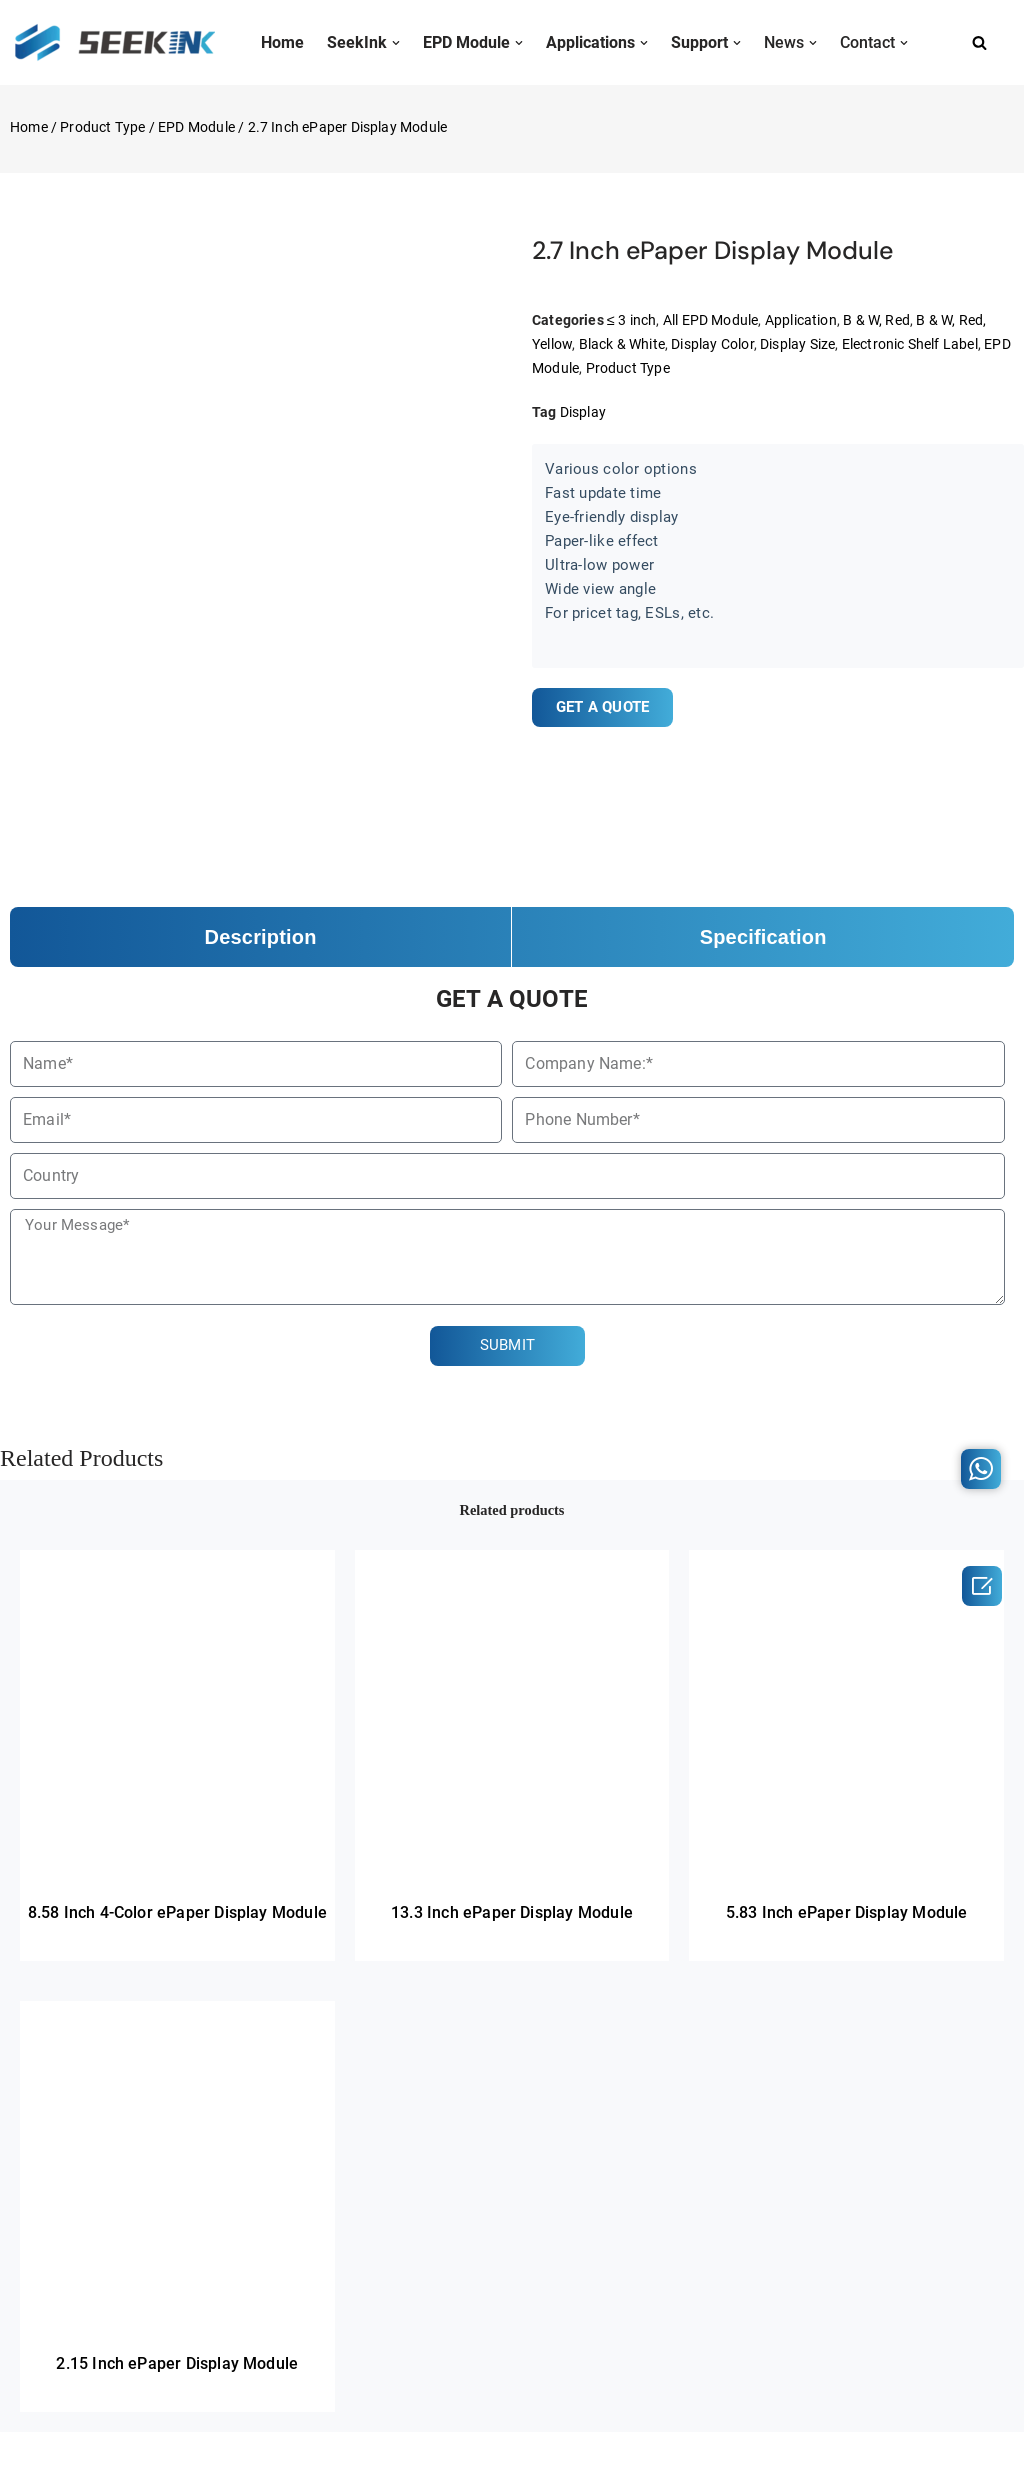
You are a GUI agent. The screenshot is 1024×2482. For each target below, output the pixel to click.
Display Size (798, 343)
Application (801, 319)
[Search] (979, 42)
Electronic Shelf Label (910, 343)
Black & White (622, 343)
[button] (396, 43)
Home (29, 127)
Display (583, 411)
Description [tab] (261, 937)
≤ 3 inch (632, 319)
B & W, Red (877, 319)
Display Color (713, 343)
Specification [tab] (763, 937)
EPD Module (196, 127)
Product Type (102, 127)
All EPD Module (711, 319)
